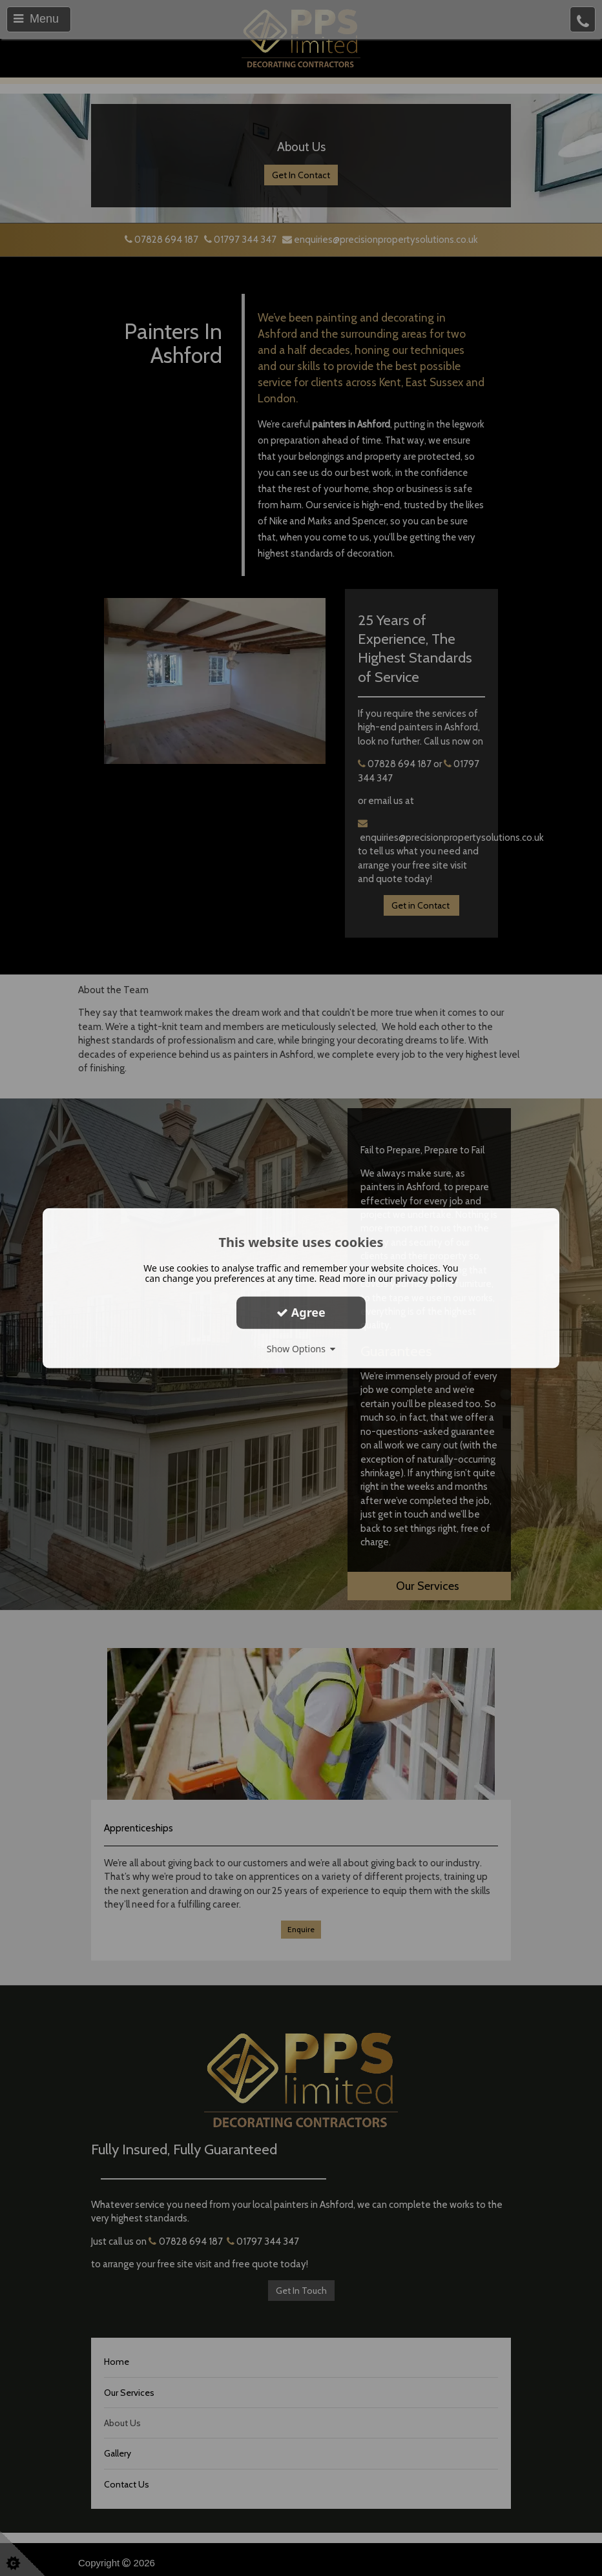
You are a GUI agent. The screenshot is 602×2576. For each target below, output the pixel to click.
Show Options (301, 1348)
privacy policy (426, 1278)
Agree (301, 1312)
